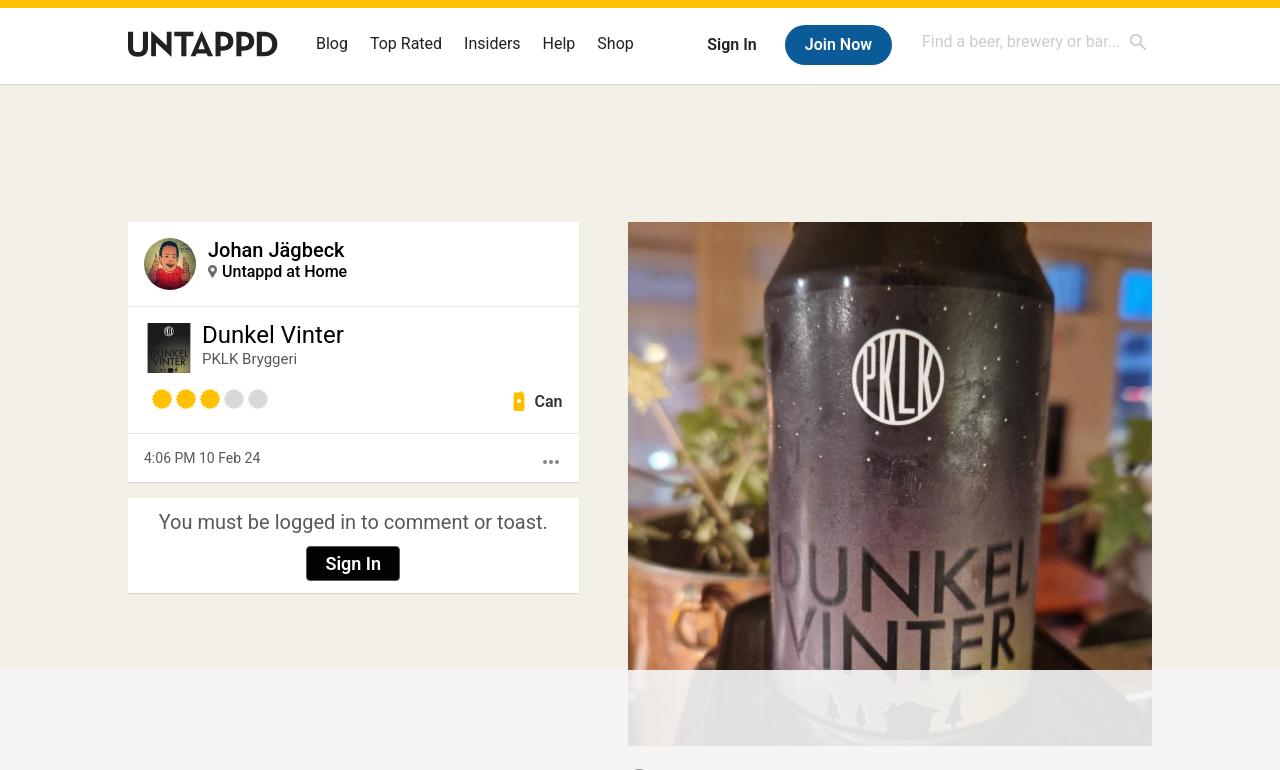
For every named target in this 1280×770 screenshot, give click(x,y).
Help (559, 43)
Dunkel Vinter (273, 335)
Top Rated (406, 43)
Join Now (838, 44)
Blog (332, 43)
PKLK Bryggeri (249, 359)
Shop (615, 43)
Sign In (731, 44)
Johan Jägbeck (276, 250)
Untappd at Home (284, 271)
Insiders (492, 43)
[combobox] (1035, 41)
